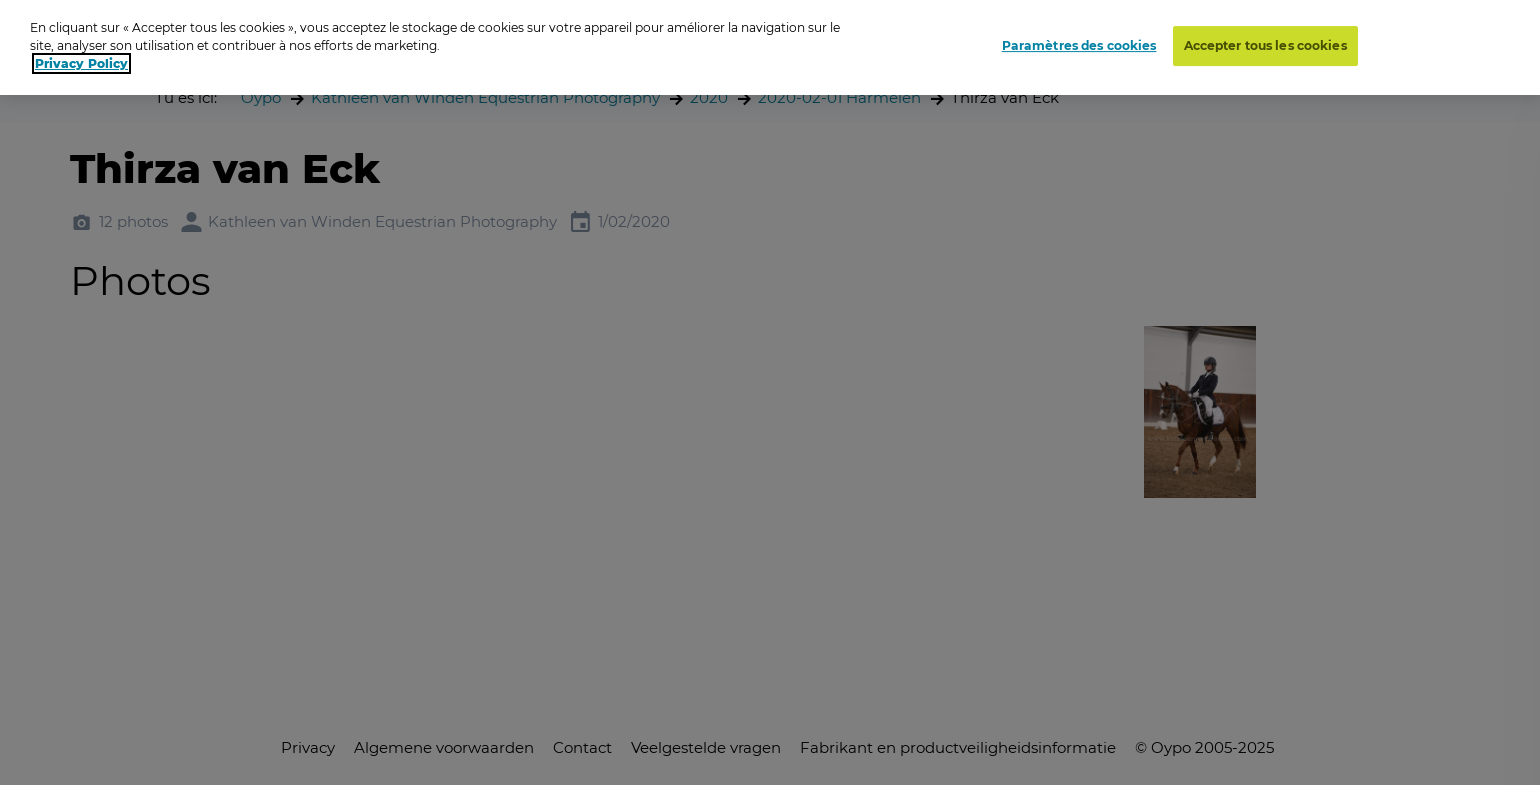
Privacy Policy (81, 63)
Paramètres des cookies (1079, 45)
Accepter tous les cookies (1265, 45)
